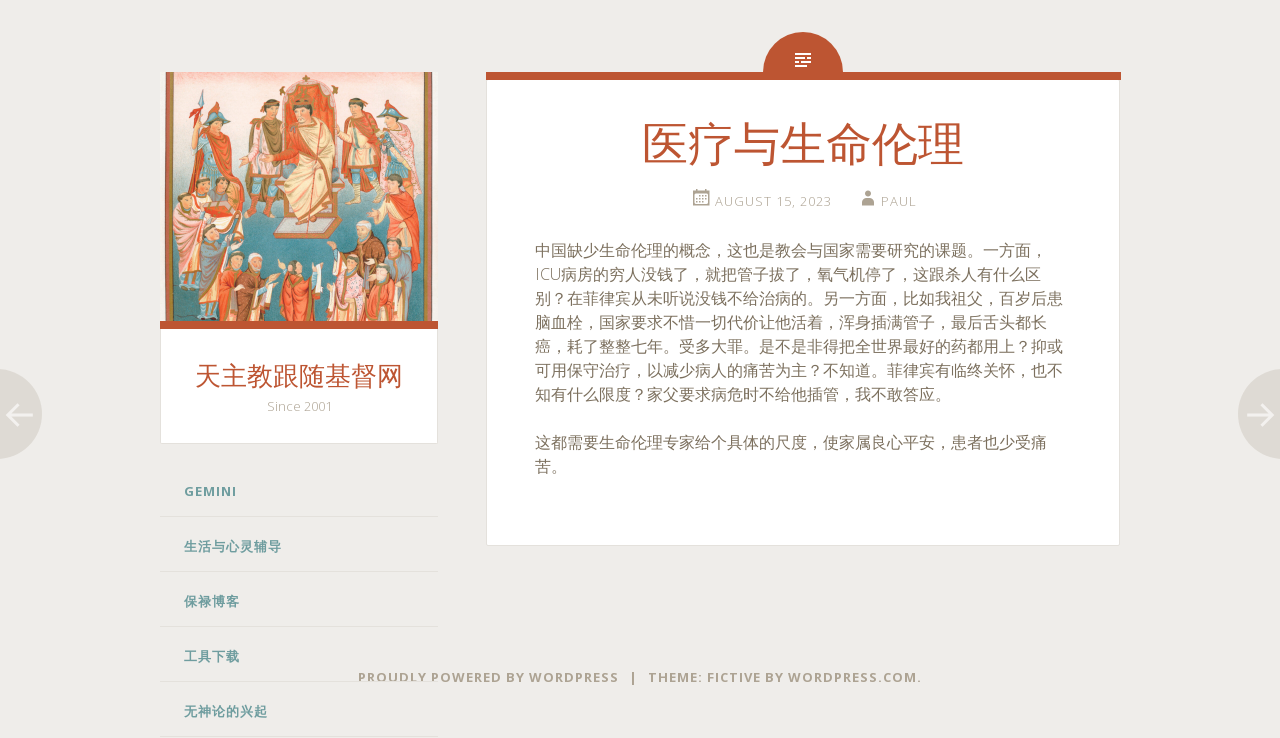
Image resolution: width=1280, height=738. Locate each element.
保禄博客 (212, 601)
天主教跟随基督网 (299, 376)
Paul (899, 201)
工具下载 (212, 656)
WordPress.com (852, 677)
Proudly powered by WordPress (488, 677)
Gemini (210, 491)
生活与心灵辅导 (233, 546)
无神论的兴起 (226, 711)
